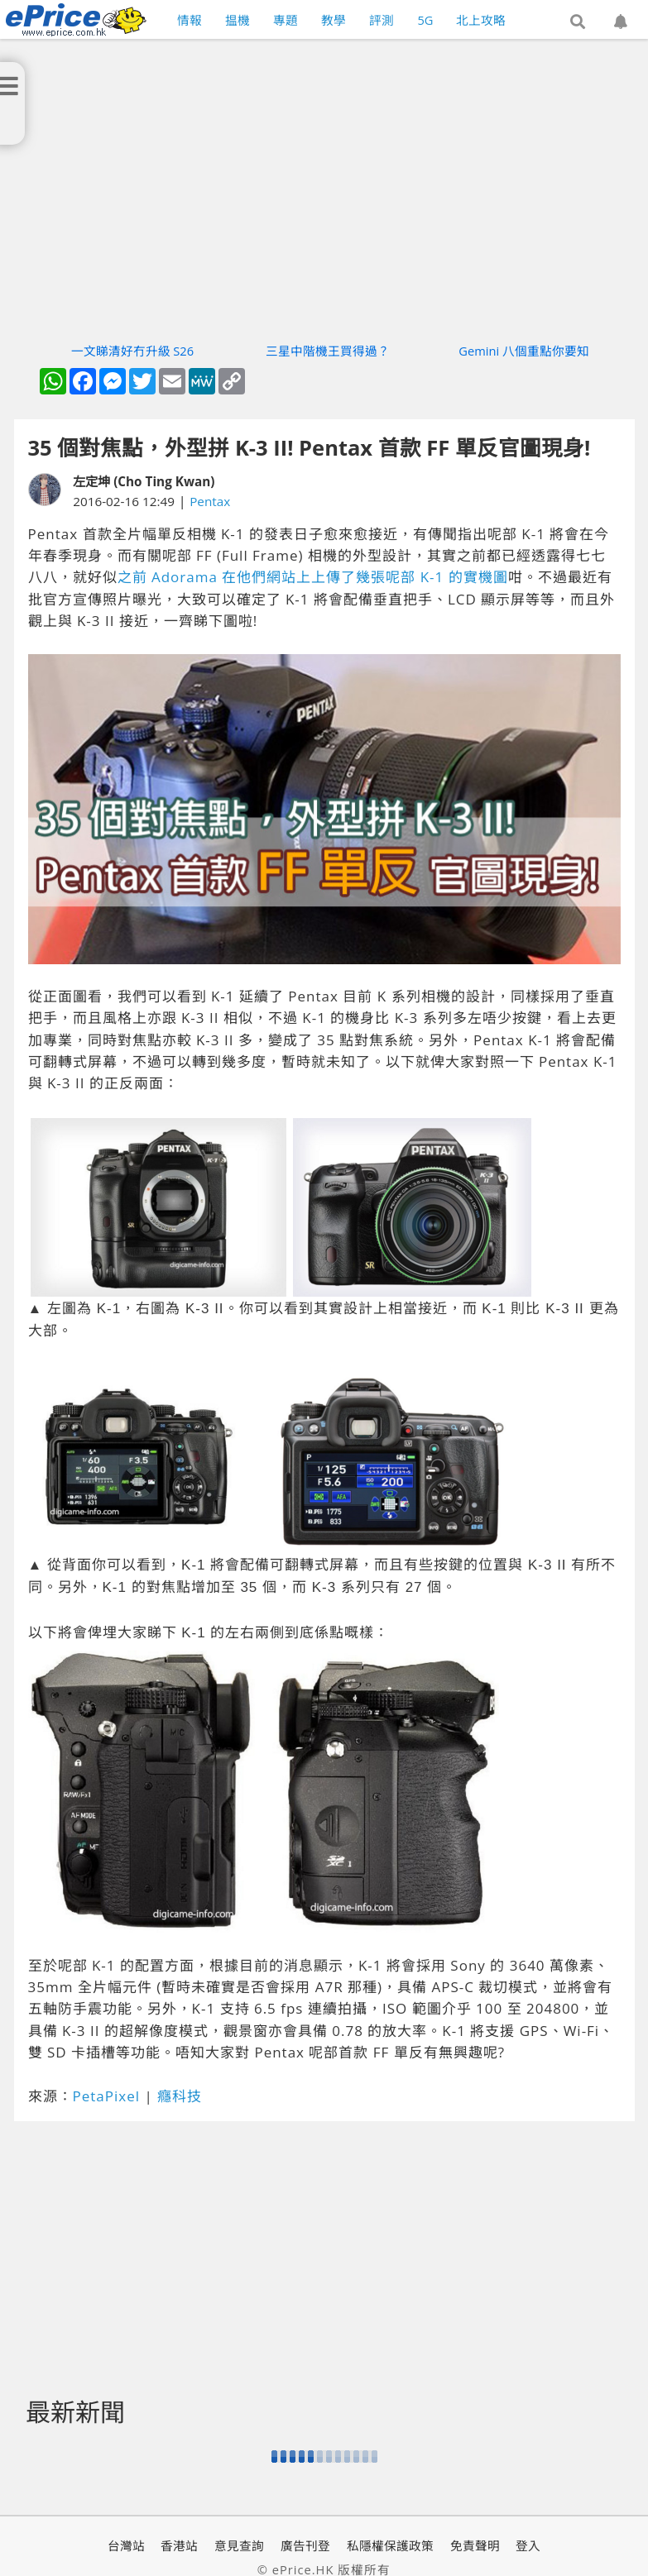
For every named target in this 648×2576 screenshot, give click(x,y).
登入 (528, 2545)
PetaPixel (107, 2095)
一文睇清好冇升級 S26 (132, 350)
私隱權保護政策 (390, 2545)
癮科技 (179, 2095)
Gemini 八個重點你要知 (523, 350)
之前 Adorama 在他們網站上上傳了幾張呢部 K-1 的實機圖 (313, 576)
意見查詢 (239, 2545)
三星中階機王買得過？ (328, 350)
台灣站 (126, 2545)
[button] (577, 22)
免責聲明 (475, 2545)
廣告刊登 (305, 2545)
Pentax (210, 501)
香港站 (179, 2545)
